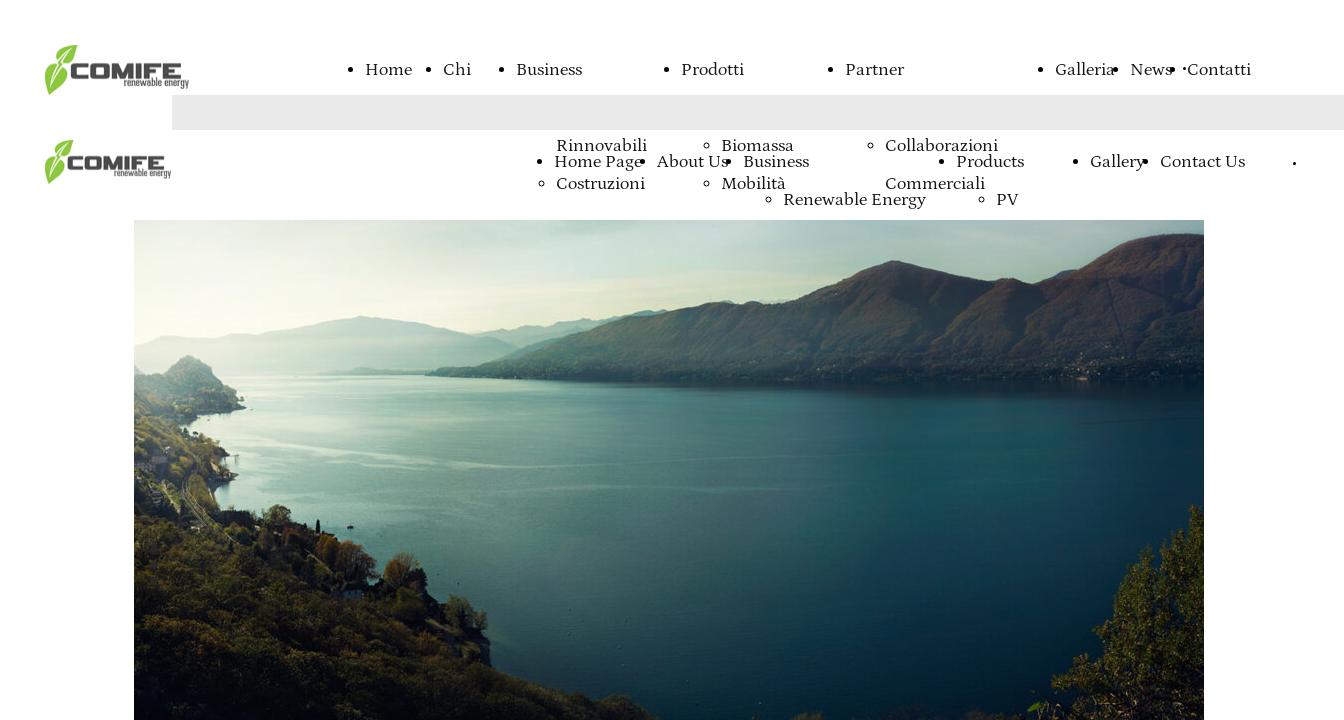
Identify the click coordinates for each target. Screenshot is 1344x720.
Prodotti (712, 70)
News (1151, 70)
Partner (874, 70)
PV (1007, 200)
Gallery (1117, 162)
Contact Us (1202, 162)
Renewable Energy (854, 200)
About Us (692, 162)
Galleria (1085, 70)
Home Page (598, 162)
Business (549, 70)
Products (990, 162)
